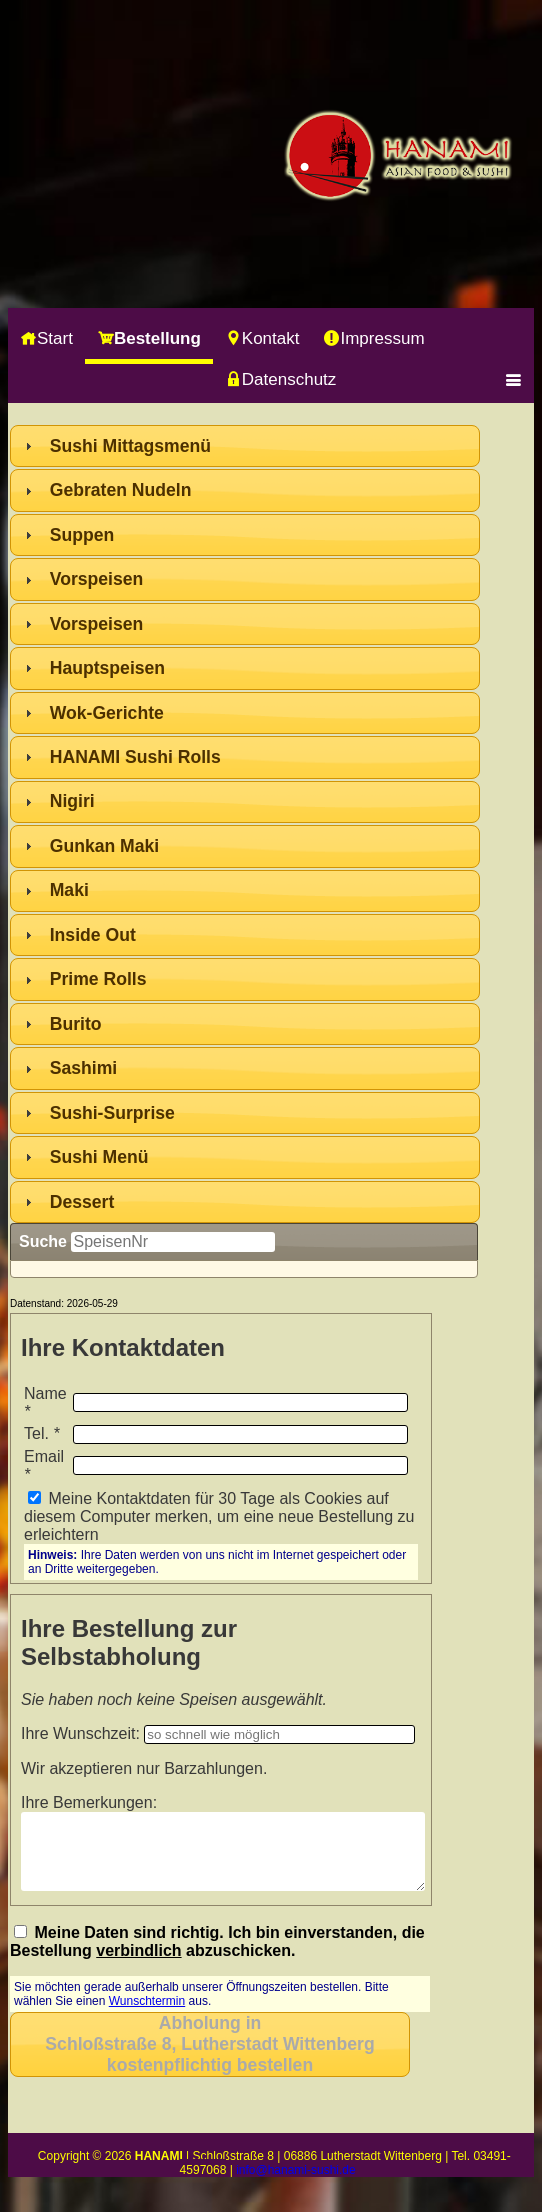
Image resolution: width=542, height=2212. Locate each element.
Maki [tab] (54, 890)
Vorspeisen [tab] (81, 579)
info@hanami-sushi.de (296, 2185)
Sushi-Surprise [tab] (97, 1113)
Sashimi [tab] (68, 1068)
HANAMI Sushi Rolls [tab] (120, 757)
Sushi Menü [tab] (84, 1157)
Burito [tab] (61, 1024)
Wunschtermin (147, 2016)
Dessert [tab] (67, 1202)
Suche (43, 1241)
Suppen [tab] (67, 535)
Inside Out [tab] (78, 935)
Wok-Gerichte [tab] (92, 713)
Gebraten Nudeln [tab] (106, 490)
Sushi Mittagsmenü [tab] (115, 446)
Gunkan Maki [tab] (89, 846)
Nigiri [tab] (57, 801)
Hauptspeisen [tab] (92, 668)
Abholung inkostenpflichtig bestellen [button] (209, 2059)
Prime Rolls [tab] (83, 979)
